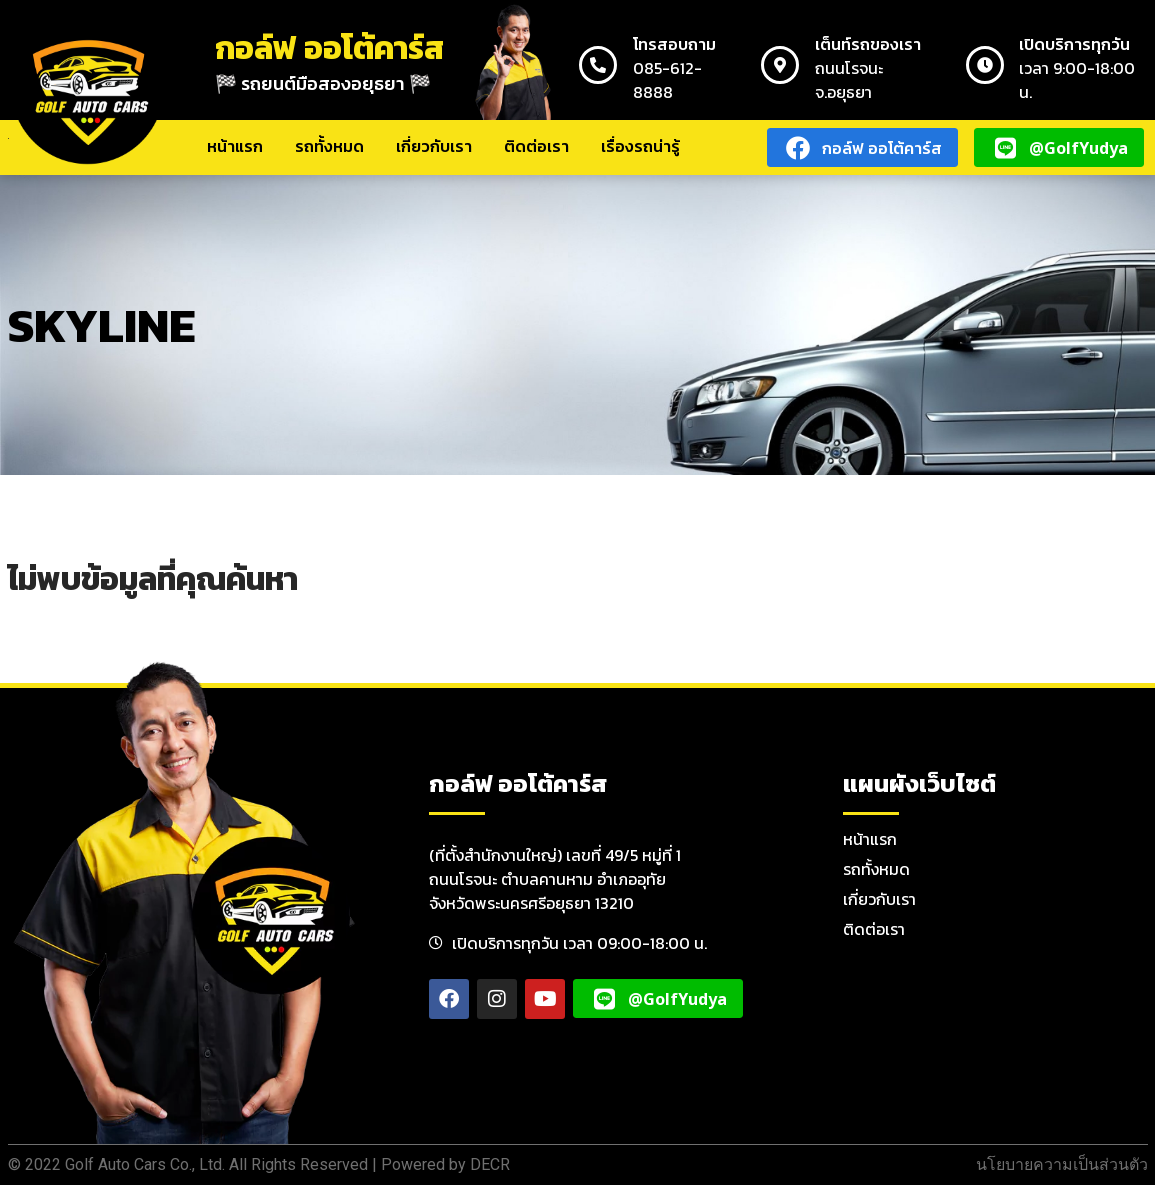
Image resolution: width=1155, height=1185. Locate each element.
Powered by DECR (445, 1164)
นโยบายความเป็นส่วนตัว (1062, 1164)
